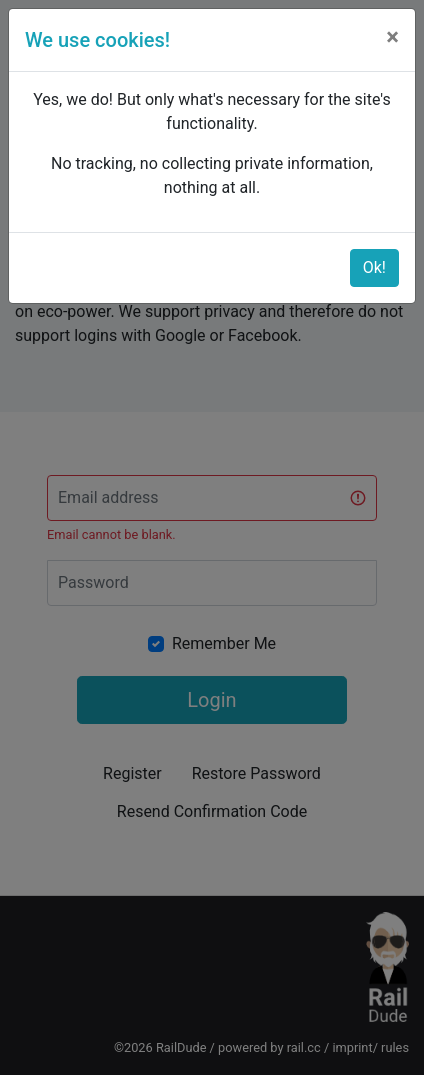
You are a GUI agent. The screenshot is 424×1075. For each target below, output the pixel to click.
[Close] (392, 37)
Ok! (374, 267)
